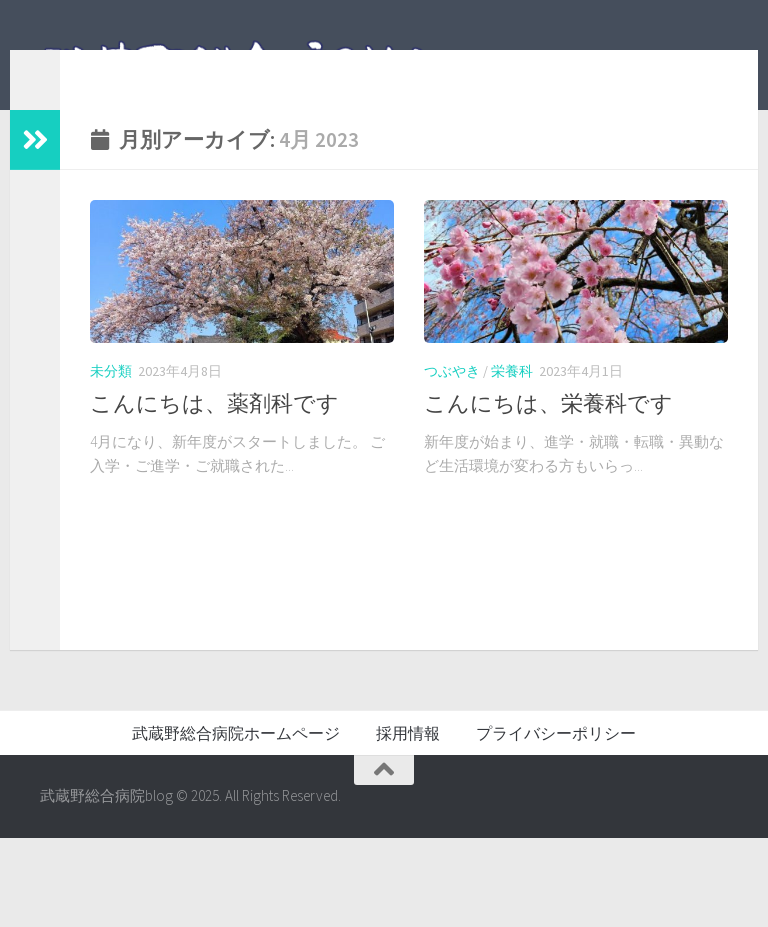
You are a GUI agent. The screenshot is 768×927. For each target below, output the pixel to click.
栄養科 (512, 401)
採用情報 (408, 823)
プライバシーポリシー (556, 823)
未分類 (111, 401)
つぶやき (452, 401)
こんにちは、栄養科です (548, 433)
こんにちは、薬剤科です (214, 433)
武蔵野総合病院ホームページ (236, 823)
